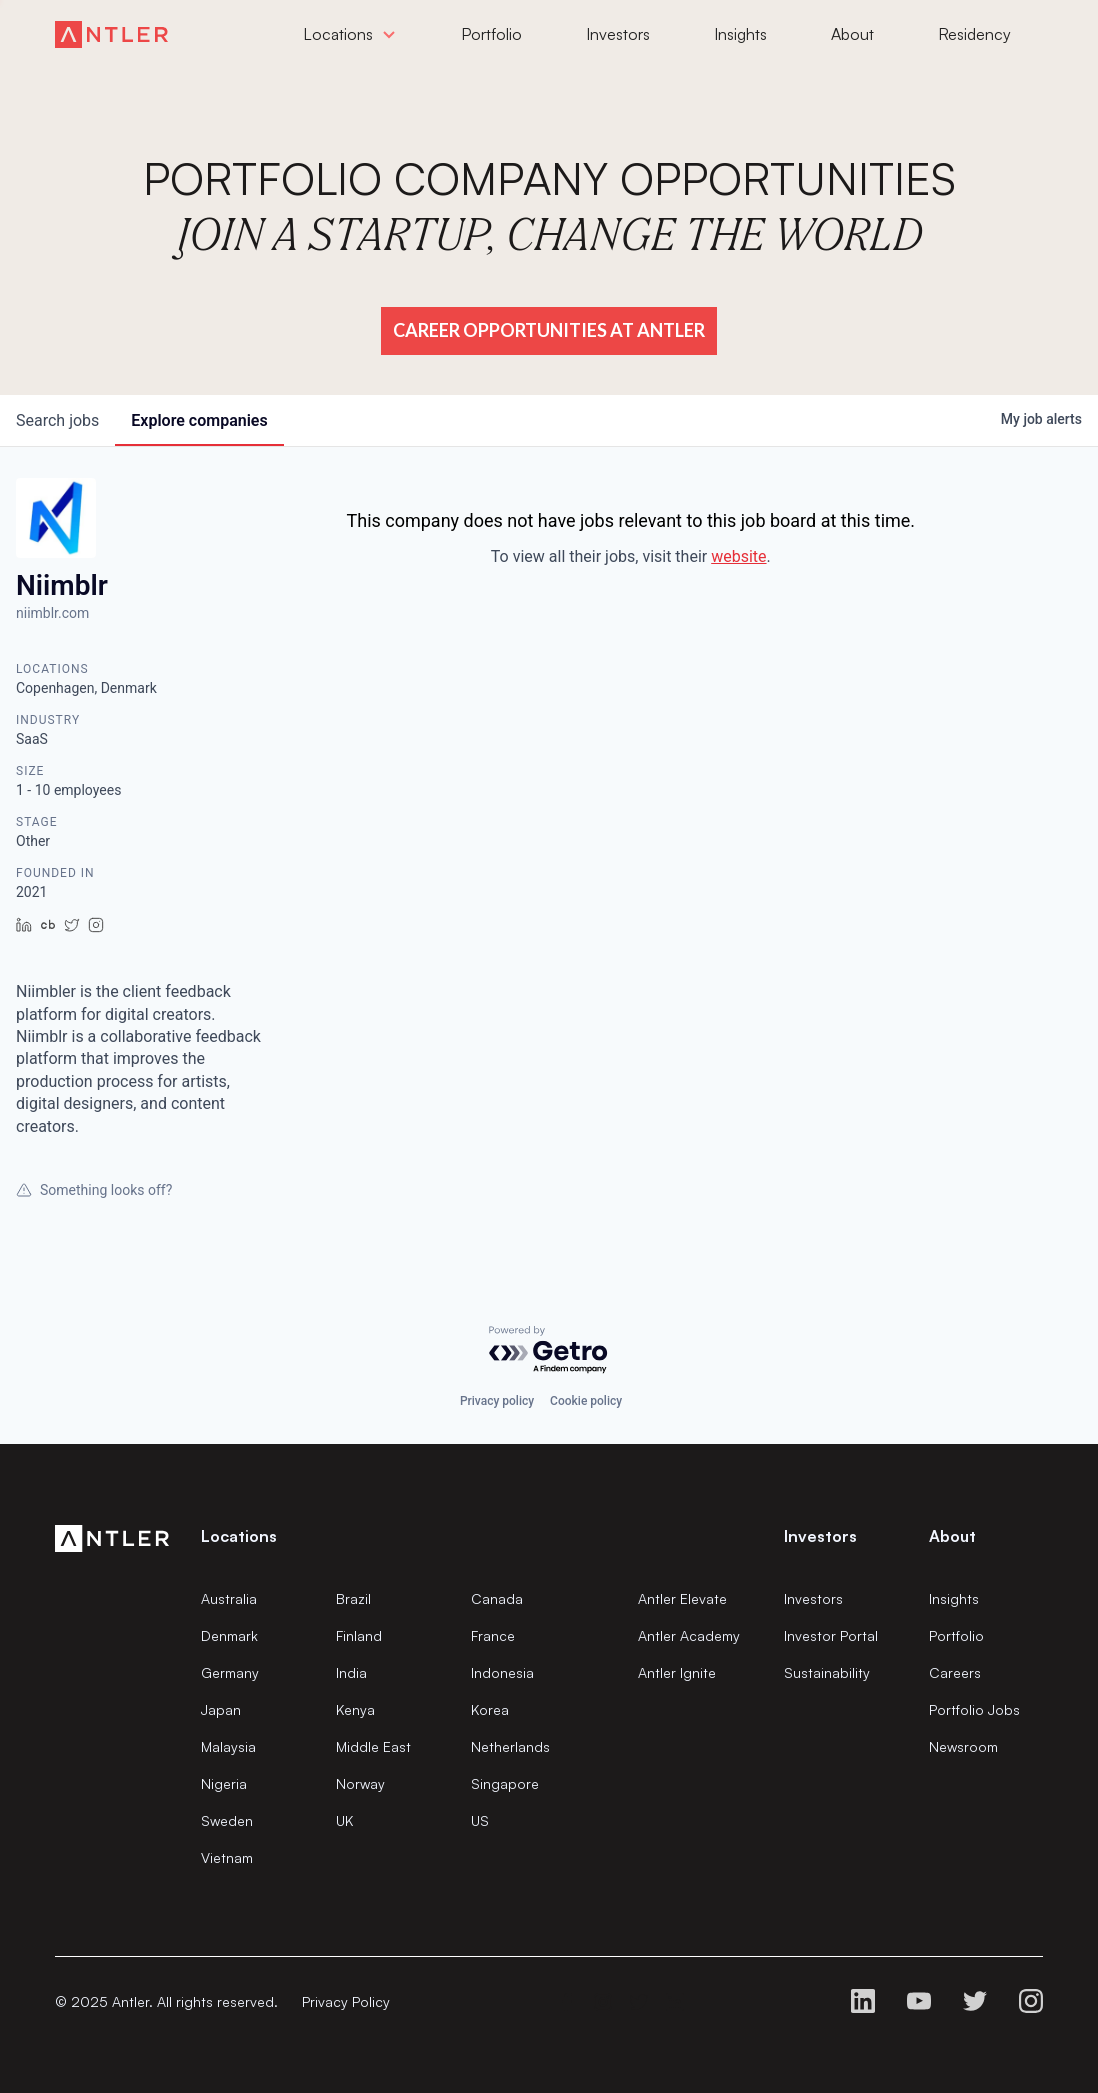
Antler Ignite (677, 1672)
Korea (490, 1709)
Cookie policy (586, 1401)
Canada (497, 1598)
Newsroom (963, 1746)
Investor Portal (831, 1635)
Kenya (355, 1709)
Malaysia (228, 1746)
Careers (955, 1672)
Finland (359, 1635)
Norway (360, 1783)
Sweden (227, 1820)
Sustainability (827, 1672)
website (738, 556)
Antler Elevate (682, 1598)
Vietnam (227, 1857)
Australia (229, 1598)
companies (199, 420)
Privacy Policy (346, 2001)
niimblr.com (52, 613)
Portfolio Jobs (974, 1709)
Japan (221, 1709)
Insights (954, 1598)
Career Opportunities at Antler (549, 330)
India (351, 1672)
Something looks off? (94, 1190)
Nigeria (224, 1783)
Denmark (229, 1635)
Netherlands (510, 1746)
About (952, 1536)
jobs (57, 420)
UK (344, 1820)
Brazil (353, 1598)
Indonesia (502, 1672)
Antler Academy (689, 1635)
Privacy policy (497, 1401)
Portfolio (956, 1635)
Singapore (505, 1783)
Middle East (373, 1746)
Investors (813, 1598)
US (480, 1820)
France (493, 1635)
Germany (230, 1672)
